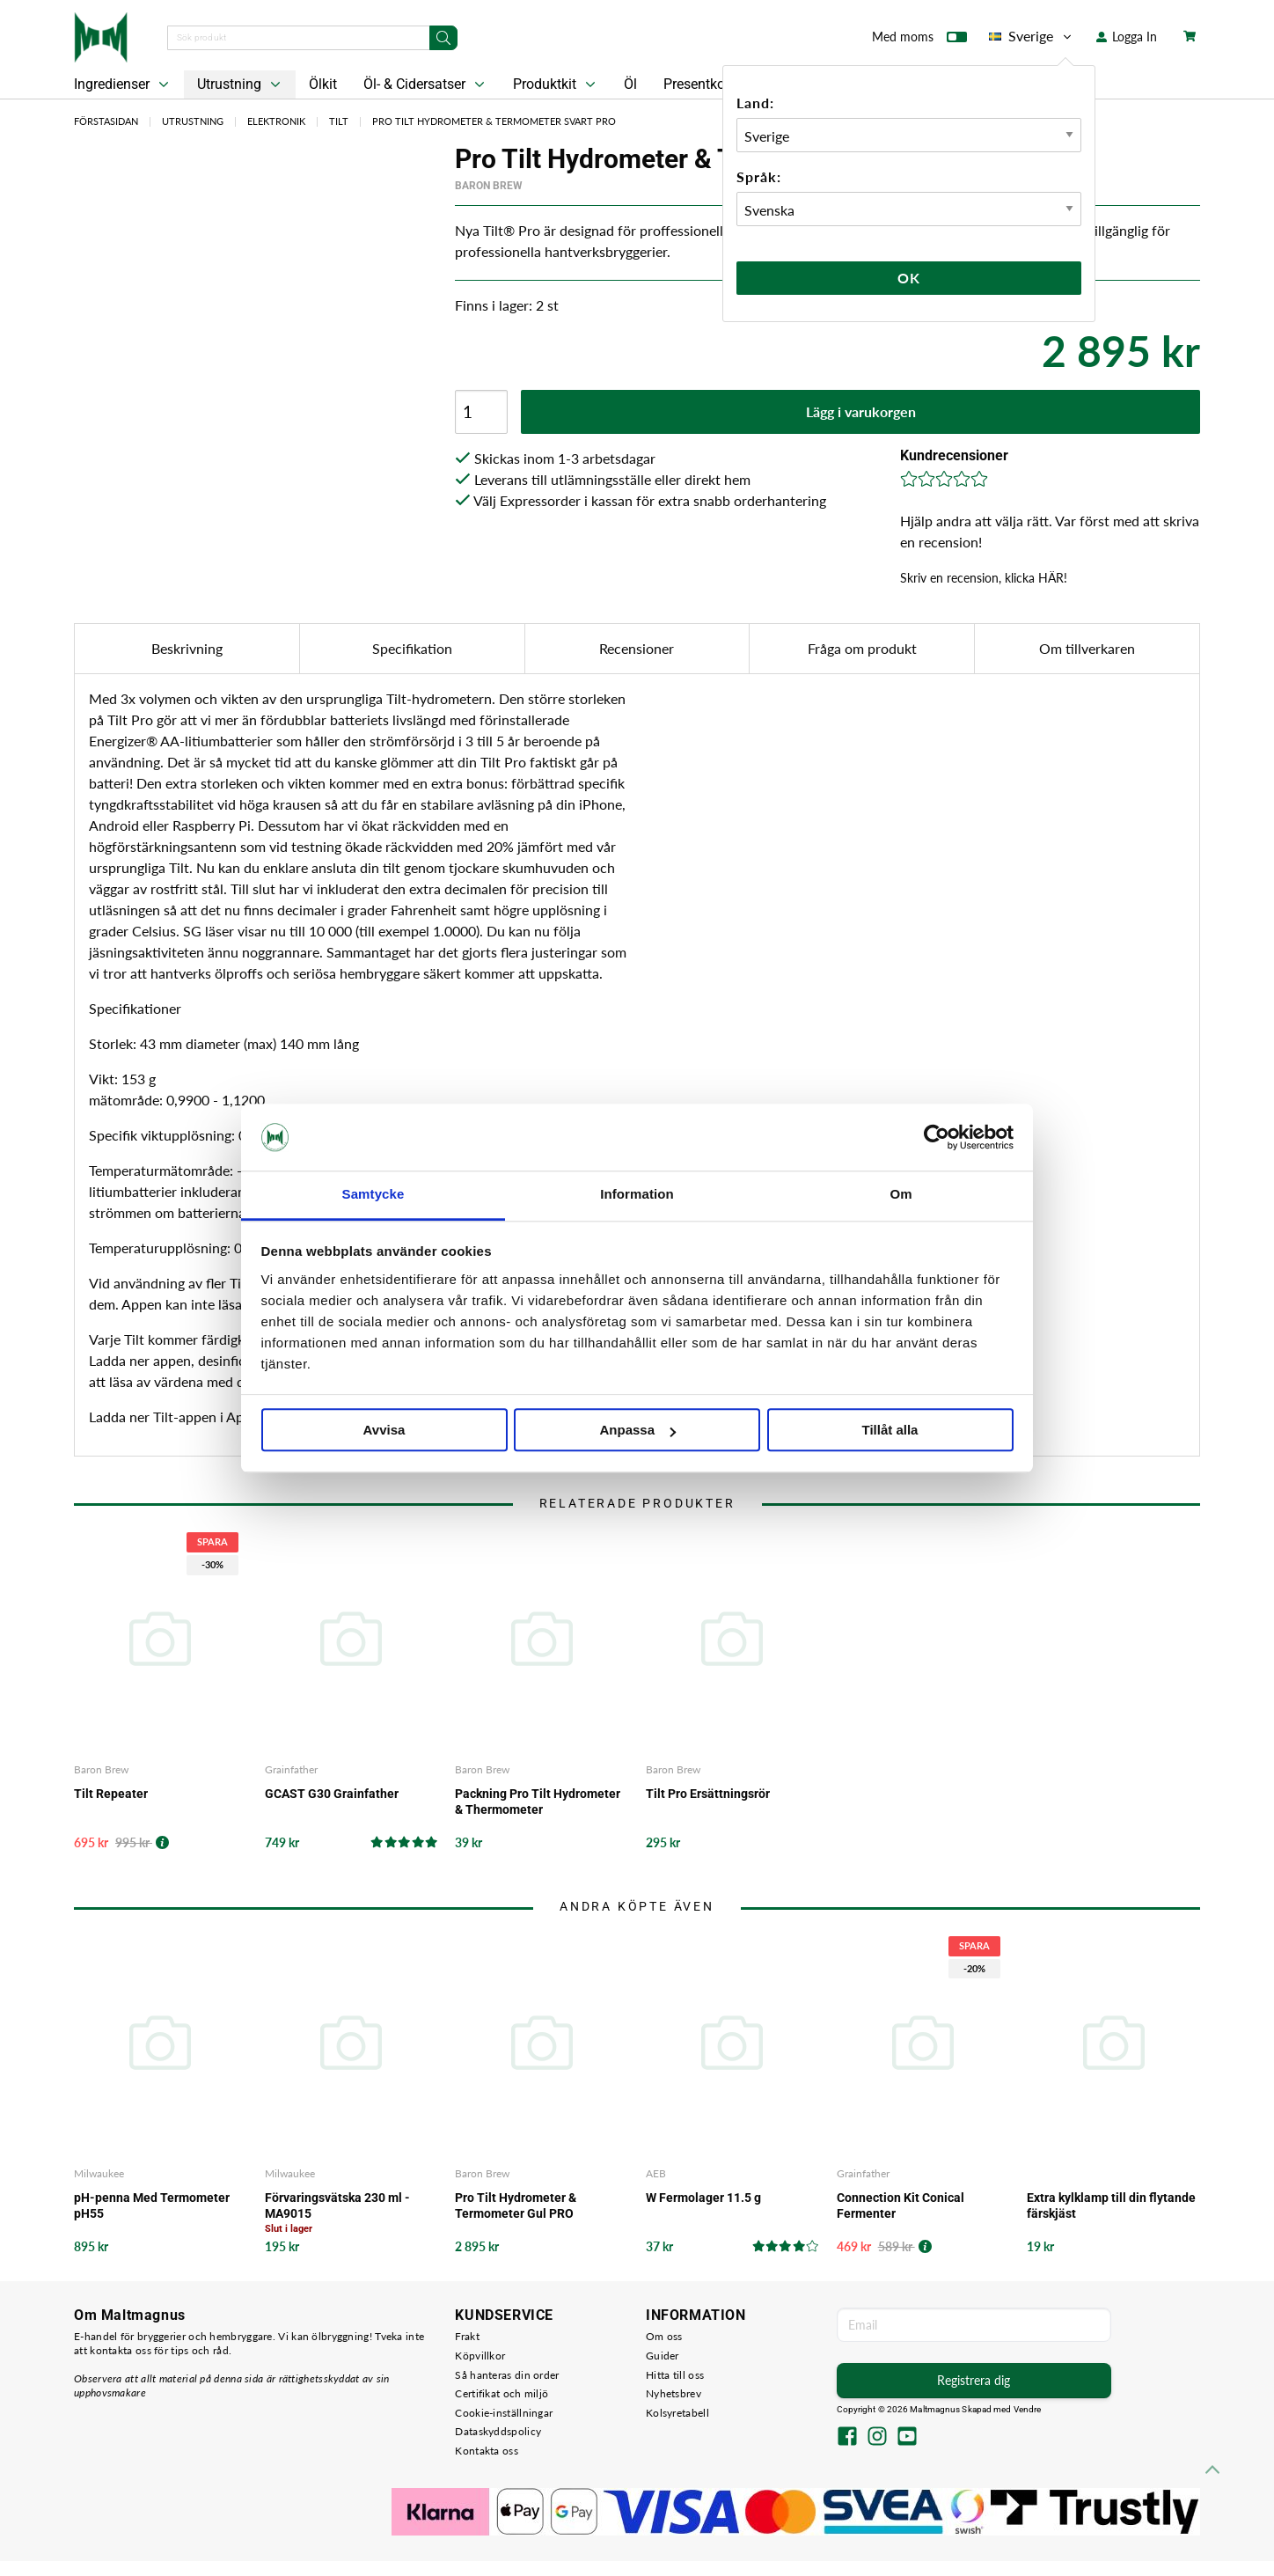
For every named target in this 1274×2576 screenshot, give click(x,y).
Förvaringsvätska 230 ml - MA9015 (337, 2205)
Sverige (1031, 36)
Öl (630, 84)
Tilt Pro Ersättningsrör (708, 1794)
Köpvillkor (480, 2355)
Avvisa (384, 1430)
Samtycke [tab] (373, 1194)
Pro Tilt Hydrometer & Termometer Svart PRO (494, 121)
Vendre (1028, 2409)
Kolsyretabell (677, 2412)
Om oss (664, 2336)
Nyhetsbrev (673, 2393)
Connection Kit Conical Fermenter (900, 2205)
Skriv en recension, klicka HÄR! (983, 577)
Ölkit (323, 84)
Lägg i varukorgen (861, 411)
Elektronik (276, 121)
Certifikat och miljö (501, 2393)
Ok (908, 277)
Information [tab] (637, 1194)
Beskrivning (187, 648)
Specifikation (412, 648)
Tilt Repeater (111, 1794)
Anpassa (637, 1430)
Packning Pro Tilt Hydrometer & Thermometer (537, 1801)
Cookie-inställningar (504, 2412)
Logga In (1126, 36)
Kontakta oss (486, 2450)
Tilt (338, 121)
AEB (656, 2173)
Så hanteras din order (507, 2375)
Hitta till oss (675, 2375)
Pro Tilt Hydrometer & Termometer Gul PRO (515, 2205)
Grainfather (291, 1769)
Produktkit (556, 84)
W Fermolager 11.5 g (703, 2198)
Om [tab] (901, 1194)
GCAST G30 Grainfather (332, 1794)
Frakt (467, 2336)
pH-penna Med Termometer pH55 (152, 2205)
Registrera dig (973, 2380)
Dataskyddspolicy (498, 2431)
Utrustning (240, 84)
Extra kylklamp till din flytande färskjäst (1111, 2205)
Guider (662, 2355)
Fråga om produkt (862, 648)
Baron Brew (489, 186)
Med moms (919, 40)
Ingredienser (123, 84)
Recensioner (636, 648)
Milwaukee (99, 2173)
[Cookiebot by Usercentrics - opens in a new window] (937, 1137)
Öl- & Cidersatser (425, 84)
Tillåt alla (890, 1430)
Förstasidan (106, 121)
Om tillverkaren (1087, 648)
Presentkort (698, 84)
